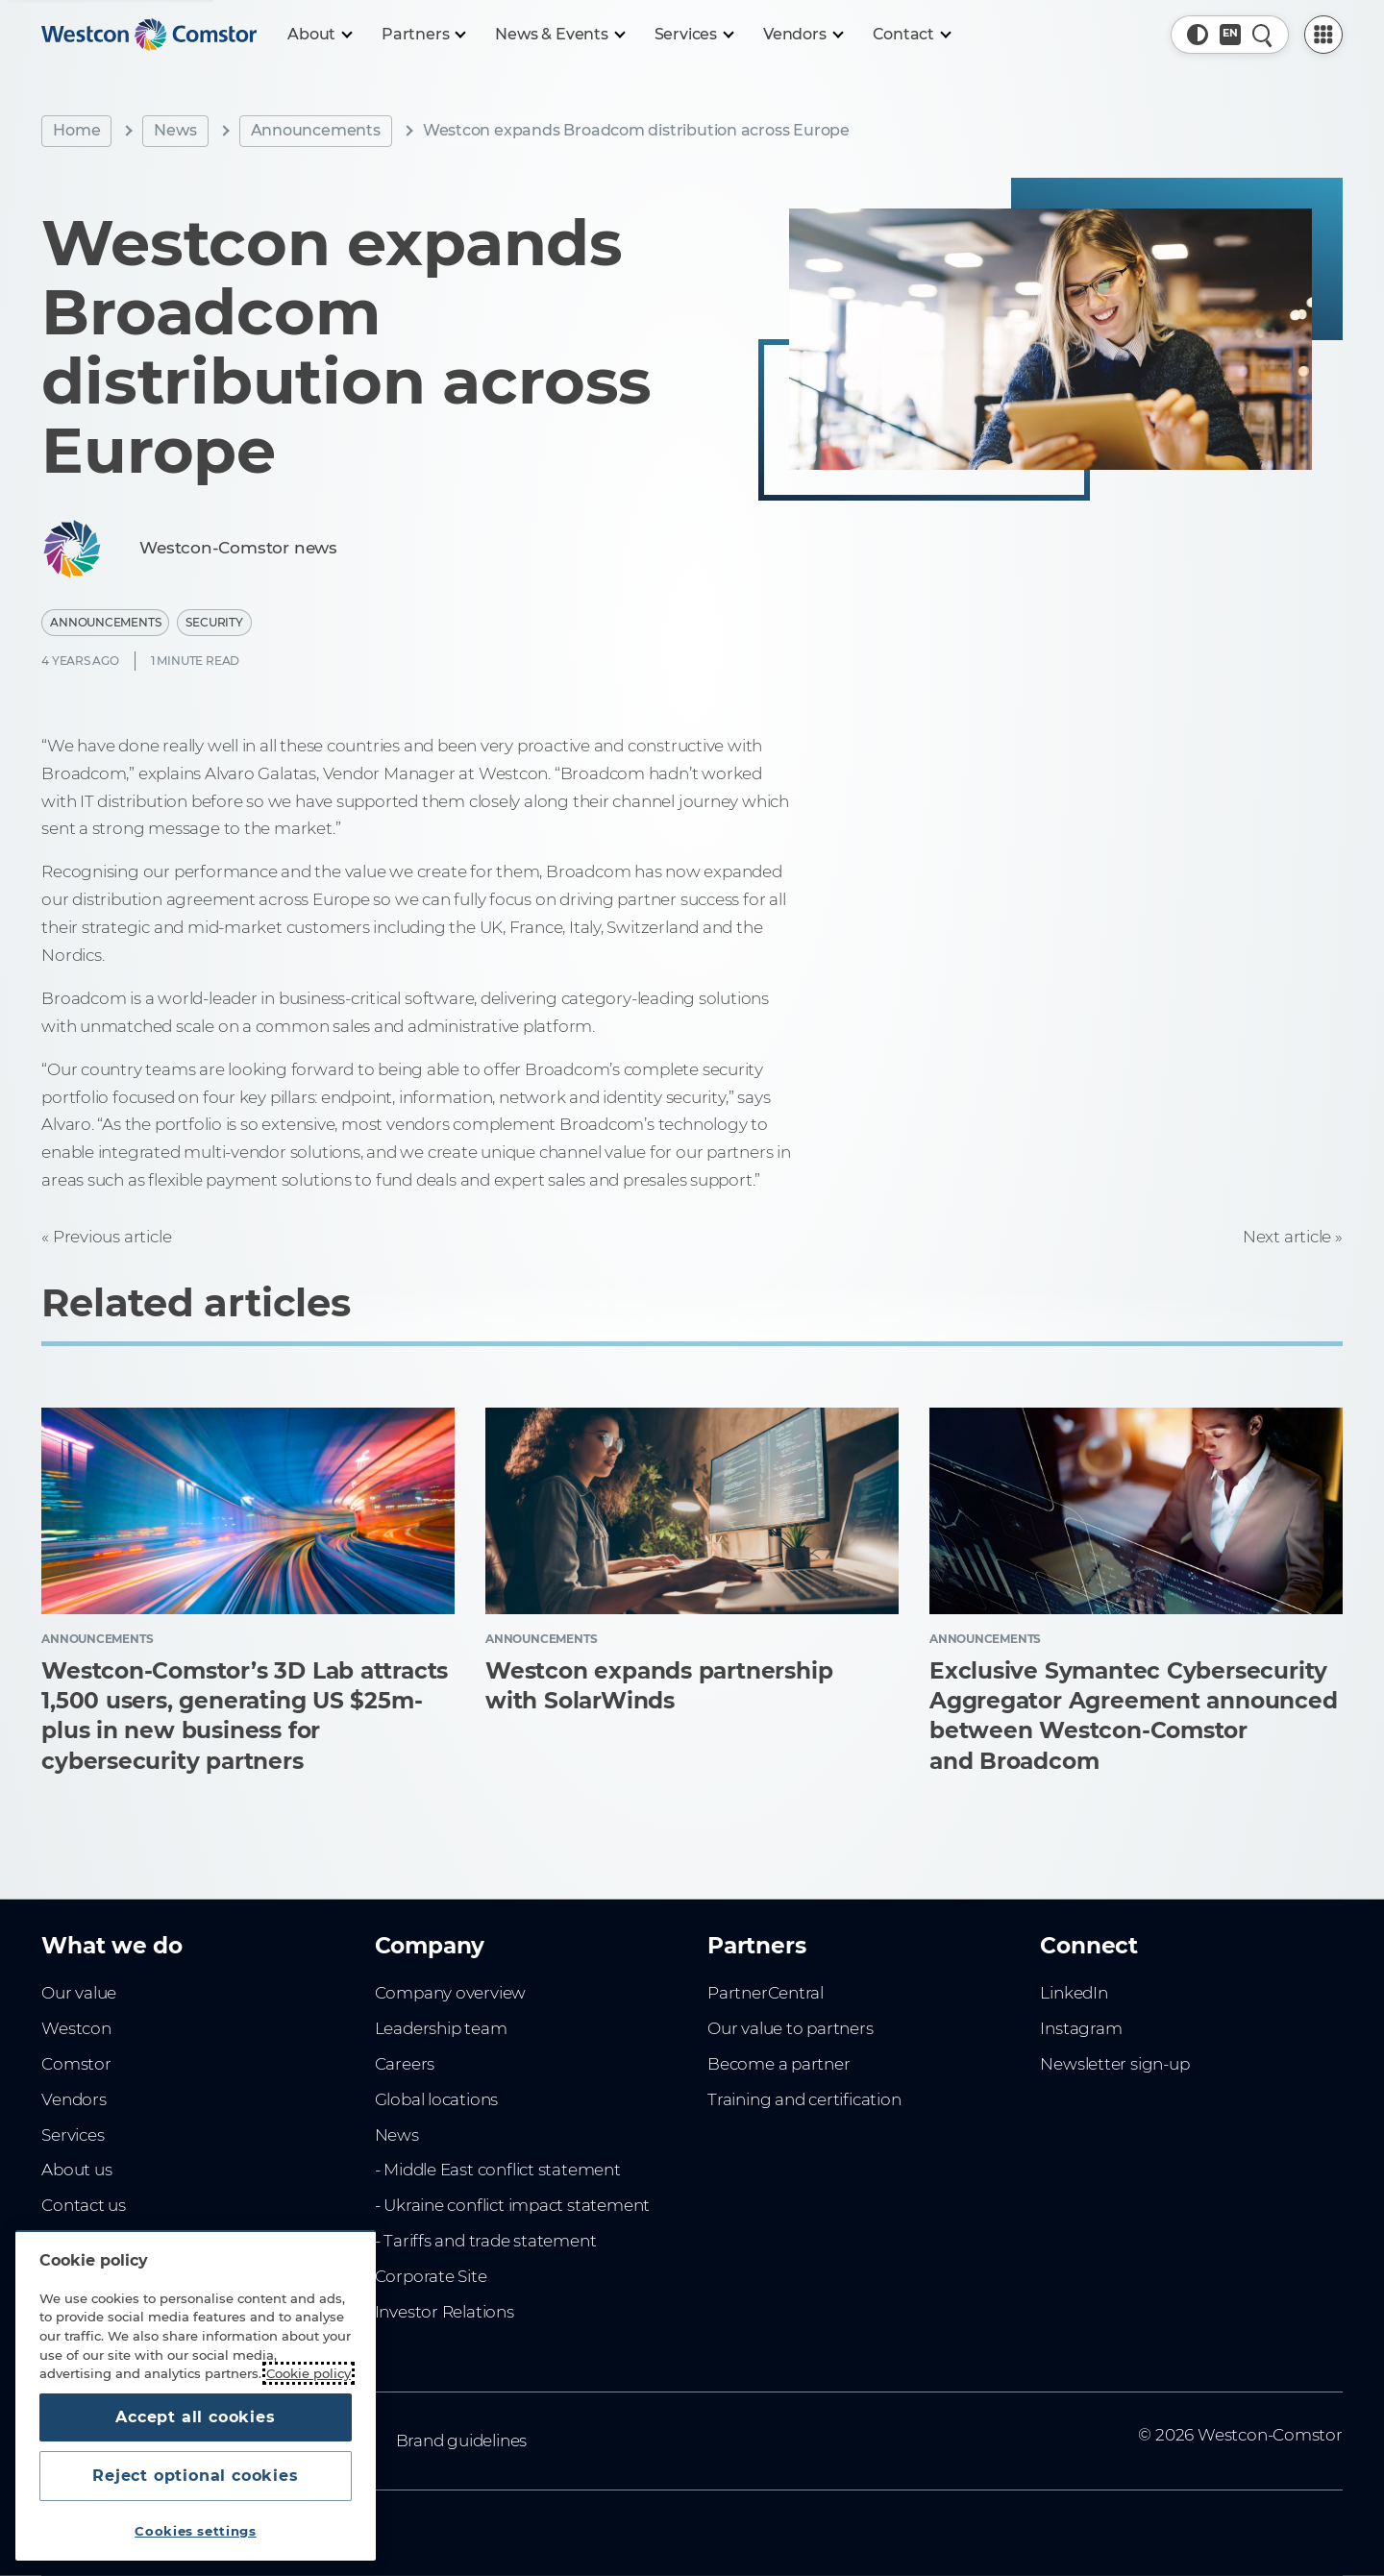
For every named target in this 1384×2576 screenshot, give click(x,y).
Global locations (437, 2099)
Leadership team (441, 2028)
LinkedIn (1073, 1992)
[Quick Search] (1262, 34)
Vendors (74, 2099)
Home (76, 130)
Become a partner (779, 2063)
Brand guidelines (462, 2440)
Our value (78, 1992)
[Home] (149, 34)
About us (76, 2169)
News (175, 130)
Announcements (316, 130)
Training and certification (804, 2099)
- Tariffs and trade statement (486, 2240)
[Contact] (912, 34)
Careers (405, 2063)
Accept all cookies (195, 2417)
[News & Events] (559, 34)
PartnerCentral (765, 1992)
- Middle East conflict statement (498, 2169)
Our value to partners (790, 2028)
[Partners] (423, 34)
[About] (319, 34)
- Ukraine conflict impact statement (513, 2205)
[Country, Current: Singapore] (1230, 34)
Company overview (451, 1992)
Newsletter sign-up (1114, 2063)
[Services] (693, 34)
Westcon (76, 2028)
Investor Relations (444, 2311)
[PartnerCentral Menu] (1323, 34)
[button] (1197, 34)
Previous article (112, 1236)
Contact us (83, 2205)
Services (72, 2135)
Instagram (1081, 2028)
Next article (1287, 1236)
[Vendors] (802, 34)
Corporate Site (431, 2276)
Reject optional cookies (195, 2475)
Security (213, 622)
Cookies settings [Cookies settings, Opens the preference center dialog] (196, 2531)
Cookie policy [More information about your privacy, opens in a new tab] (308, 2373)
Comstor (76, 2063)
